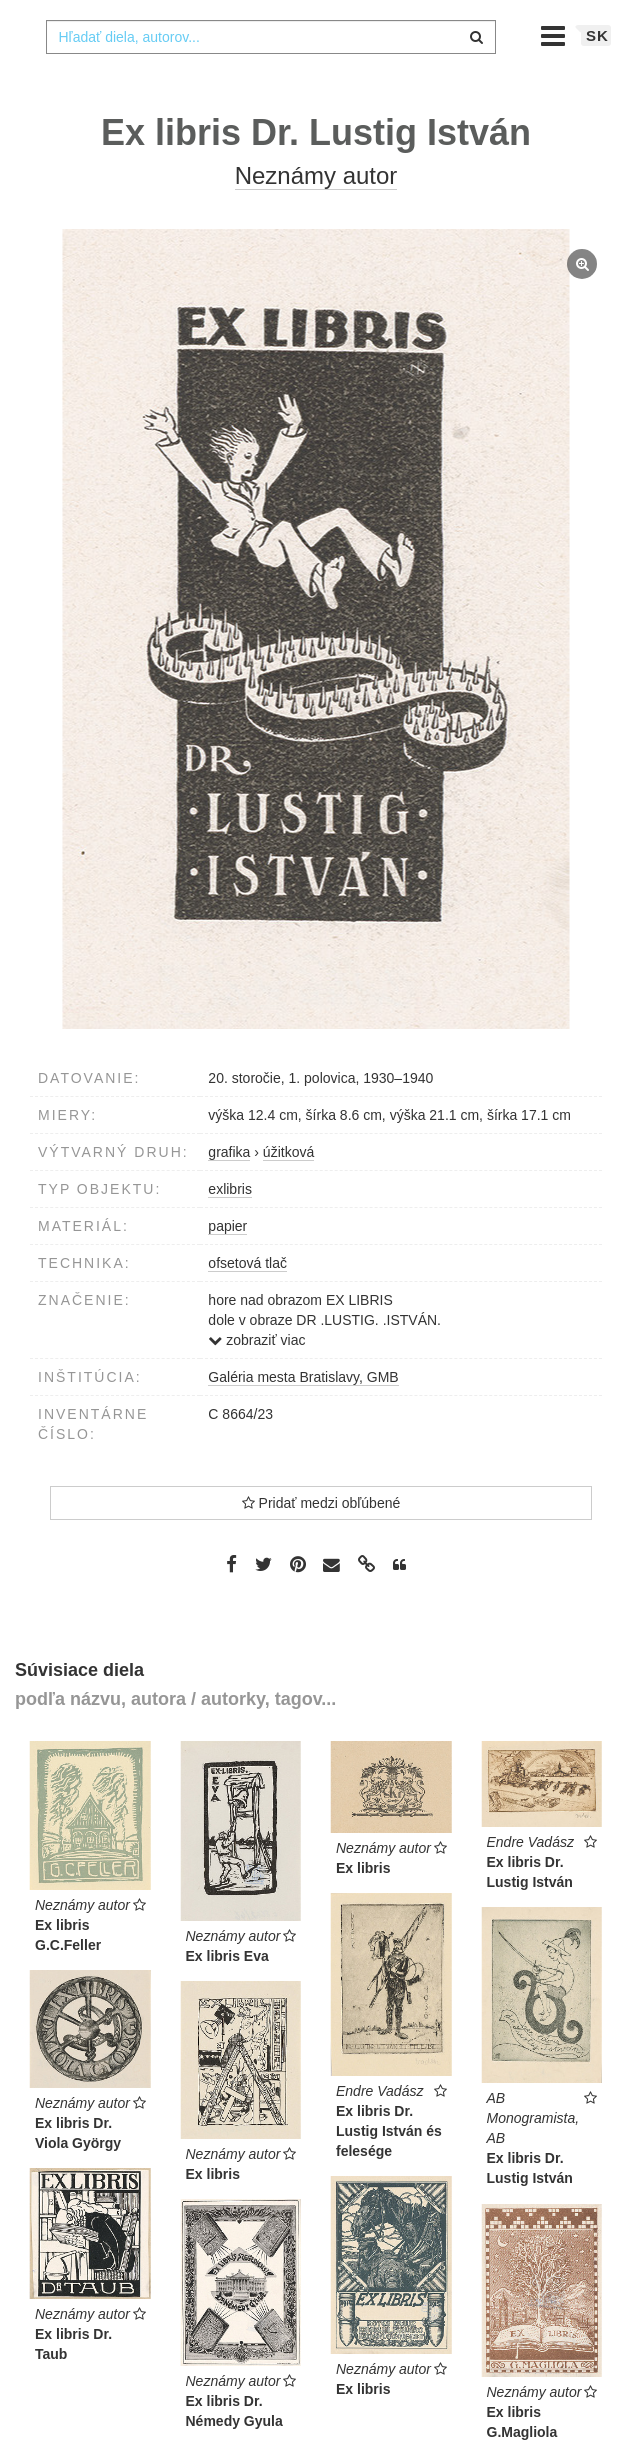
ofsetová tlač (247, 1303)
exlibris (230, 1229)
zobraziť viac (256, 1380)
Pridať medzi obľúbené (321, 1543)
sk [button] (597, 75)
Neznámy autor (316, 215)
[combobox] (271, 77)
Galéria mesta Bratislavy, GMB (303, 1417)
